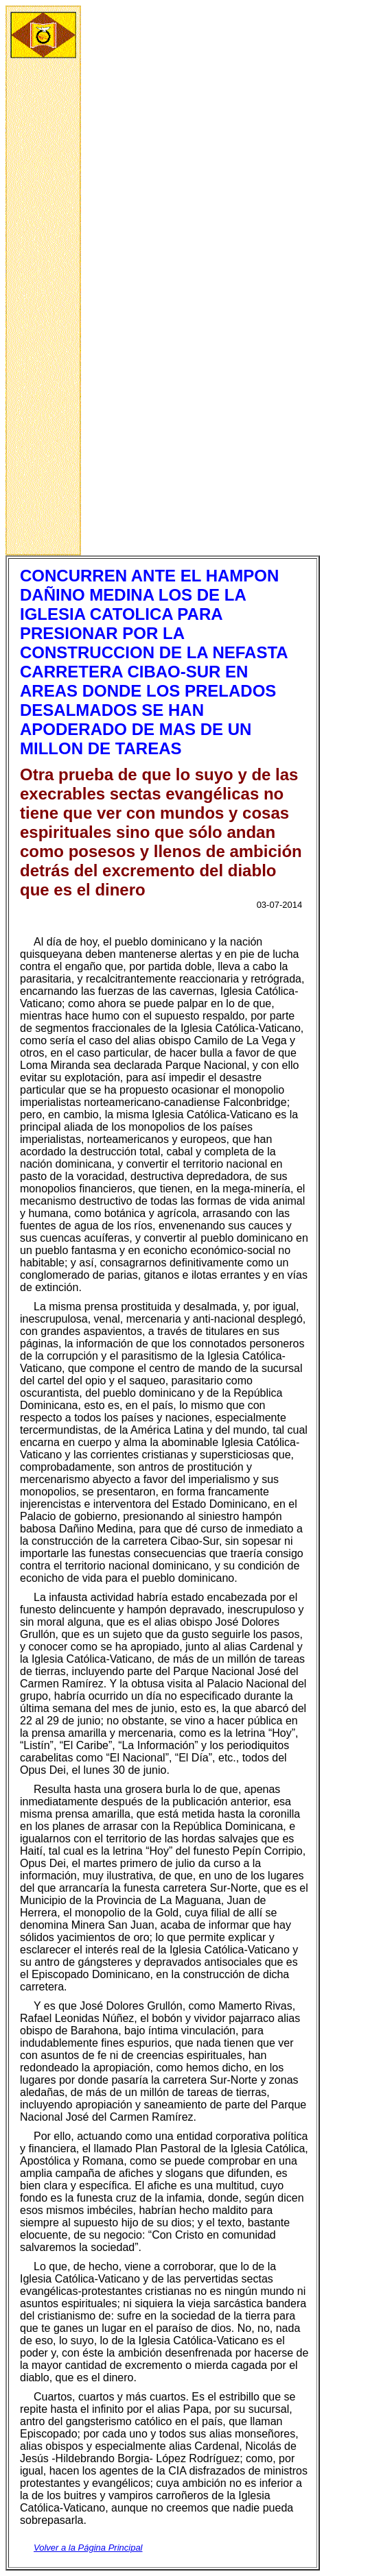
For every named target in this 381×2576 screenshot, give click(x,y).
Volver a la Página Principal (88, 2547)
